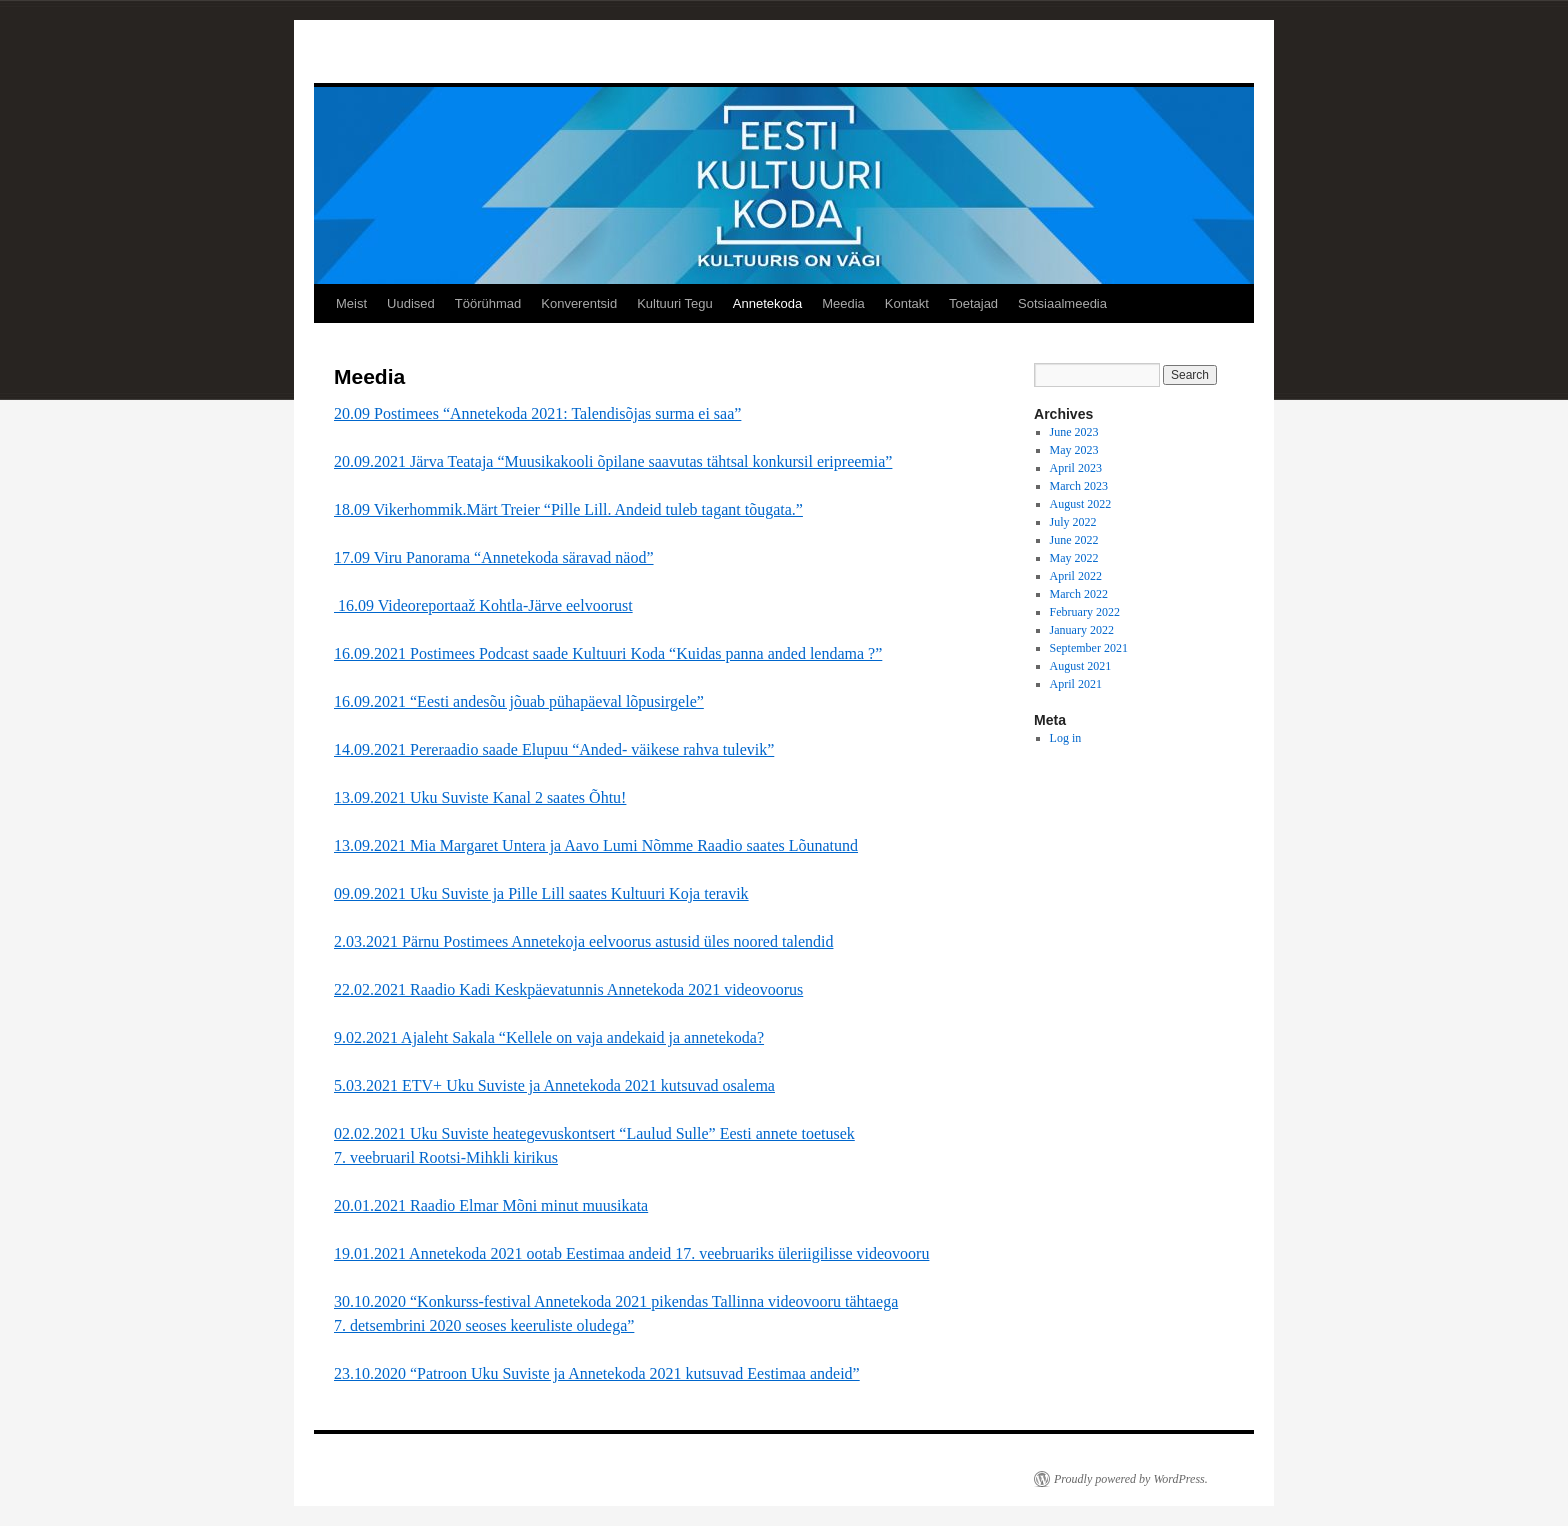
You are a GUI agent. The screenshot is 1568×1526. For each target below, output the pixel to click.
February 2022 (1085, 612)
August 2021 (1081, 666)
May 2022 (1074, 558)
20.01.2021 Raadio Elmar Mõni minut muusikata (491, 1205)
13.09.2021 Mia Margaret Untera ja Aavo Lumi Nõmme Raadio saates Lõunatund (596, 845)
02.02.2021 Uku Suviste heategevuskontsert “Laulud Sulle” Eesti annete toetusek (594, 1133)
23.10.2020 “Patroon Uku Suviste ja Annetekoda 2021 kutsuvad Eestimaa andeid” (597, 1373)
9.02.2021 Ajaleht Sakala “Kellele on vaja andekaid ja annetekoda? (549, 1037)
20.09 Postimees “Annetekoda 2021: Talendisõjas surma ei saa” (537, 413)
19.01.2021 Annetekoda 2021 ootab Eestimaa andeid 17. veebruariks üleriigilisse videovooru (631, 1253)
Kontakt (907, 303)
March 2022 (1079, 594)
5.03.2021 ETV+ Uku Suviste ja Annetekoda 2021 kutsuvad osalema (554, 1085)
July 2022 (1073, 522)
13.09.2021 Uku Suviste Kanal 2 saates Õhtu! (480, 797)
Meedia (843, 303)
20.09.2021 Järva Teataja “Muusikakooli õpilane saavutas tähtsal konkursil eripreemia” (613, 461)
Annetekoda (767, 303)
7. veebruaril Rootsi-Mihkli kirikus (446, 1157)
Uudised (411, 303)
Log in (1066, 738)
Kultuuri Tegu (675, 303)
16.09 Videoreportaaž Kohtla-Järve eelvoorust (483, 605)
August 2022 (1081, 504)
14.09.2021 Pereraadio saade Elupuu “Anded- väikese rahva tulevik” (554, 749)
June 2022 (1074, 540)
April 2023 (1076, 468)
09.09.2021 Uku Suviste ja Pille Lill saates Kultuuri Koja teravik (541, 893)
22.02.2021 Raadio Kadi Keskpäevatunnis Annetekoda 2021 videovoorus (568, 989)
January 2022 (1082, 630)
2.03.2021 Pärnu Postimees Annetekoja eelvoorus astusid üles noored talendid (583, 941)
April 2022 (1076, 576)
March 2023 (1079, 486)
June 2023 (1074, 432)
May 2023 (1074, 450)
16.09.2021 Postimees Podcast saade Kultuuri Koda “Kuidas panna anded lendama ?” (608, 653)
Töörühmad (488, 303)
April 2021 (1076, 684)
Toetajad (973, 303)
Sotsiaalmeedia (1062, 303)
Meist (351, 303)
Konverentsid (579, 303)
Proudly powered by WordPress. (1131, 1479)
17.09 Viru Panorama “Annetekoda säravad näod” (494, 557)
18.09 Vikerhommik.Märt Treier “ (568, 509)
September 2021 (1089, 648)
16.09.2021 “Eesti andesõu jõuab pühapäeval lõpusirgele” (519, 701)
